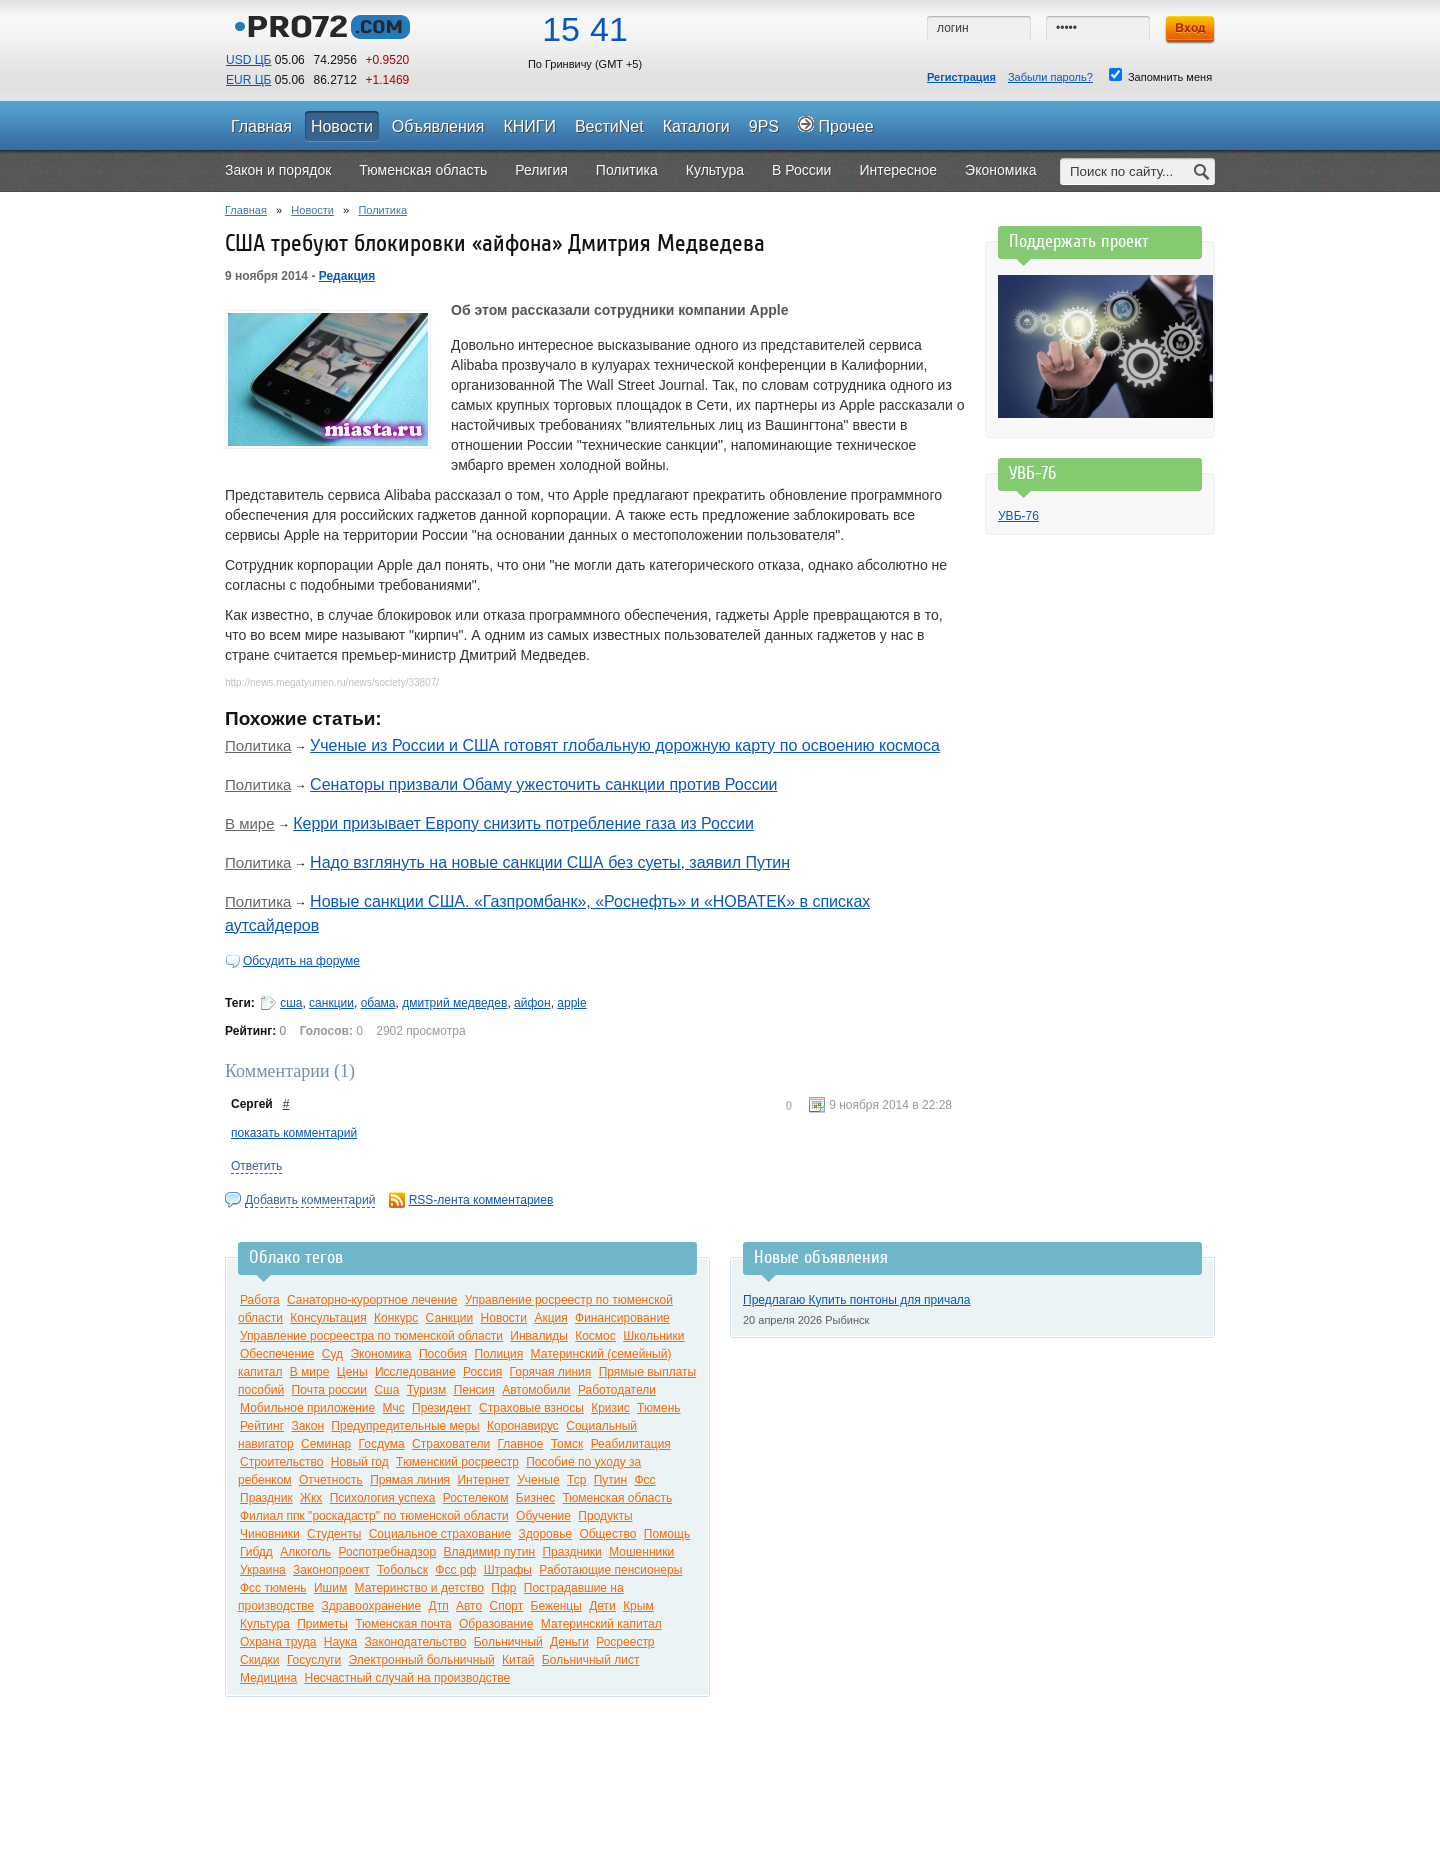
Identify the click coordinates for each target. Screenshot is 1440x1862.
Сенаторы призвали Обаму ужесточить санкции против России (543, 784)
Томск (567, 1444)
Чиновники (270, 1534)
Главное (521, 1444)
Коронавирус (523, 1426)
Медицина (268, 1678)
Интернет (483, 1480)
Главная (246, 210)
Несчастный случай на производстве (407, 1678)
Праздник (266, 1498)
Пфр (503, 1588)
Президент (442, 1408)
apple (571, 1003)
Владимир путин (489, 1552)
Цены (352, 1372)
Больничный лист (591, 1660)
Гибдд (256, 1552)
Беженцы (556, 1606)
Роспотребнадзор (387, 1552)
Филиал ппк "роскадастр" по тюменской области (374, 1516)
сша (291, 1003)
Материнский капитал (601, 1624)
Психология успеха (383, 1498)
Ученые (538, 1480)
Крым (638, 1606)
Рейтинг (262, 1426)
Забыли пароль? (1050, 77)
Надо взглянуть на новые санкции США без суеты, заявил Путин (550, 862)
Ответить (256, 1166)
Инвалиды (539, 1336)
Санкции (450, 1318)
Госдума (382, 1444)
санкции (331, 1003)
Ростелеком (476, 1498)
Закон (307, 1426)
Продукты (605, 1516)
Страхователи (451, 1444)
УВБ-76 (1018, 516)
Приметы (322, 1624)
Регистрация (961, 77)
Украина (263, 1570)
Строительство (282, 1462)
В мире (250, 823)
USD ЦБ (248, 60)
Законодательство (416, 1642)
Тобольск (402, 1570)
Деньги (569, 1642)
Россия (482, 1372)
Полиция (498, 1354)
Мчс (394, 1408)
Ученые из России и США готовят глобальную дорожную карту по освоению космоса (625, 745)
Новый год (360, 1462)
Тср (576, 1480)
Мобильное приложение (307, 1408)
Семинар (326, 1444)
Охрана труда (278, 1642)
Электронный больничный (422, 1660)
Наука (340, 1642)
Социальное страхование (440, 1534)
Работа (260, 1300)
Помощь (667, 1534)
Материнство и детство (419, 1588)
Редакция (347, 276)
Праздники (571, 1552)
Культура (265, 1624)
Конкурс (396, 1318)
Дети (602, 1606)
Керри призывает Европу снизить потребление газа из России (523, 823)
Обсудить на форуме (301, 961)
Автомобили (536, 1390)
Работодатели (617, 1390)
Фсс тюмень (273, 1588)
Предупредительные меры (405, 1426)
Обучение (543, 1516)
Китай (518, 1660)
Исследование (415, 1372)
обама (378, 1003)
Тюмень (658, 1408)
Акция (550, 1318)
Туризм (427, 1390)
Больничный (508, 1642)
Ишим (330, 1588)
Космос (595, 1336)
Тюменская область (618, 1498)
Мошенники (641, 1552)
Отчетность (331, 1480)
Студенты (334, 1534)
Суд (332, 1354)
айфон (532, 1003)
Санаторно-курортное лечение (372, 1300)
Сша (386, 1390)
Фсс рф (455, 1570)
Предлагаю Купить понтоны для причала (857, 1300)
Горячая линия (551, 1372)
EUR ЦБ (248, 80)
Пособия (443, 1354)
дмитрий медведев (454, 1003)
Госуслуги (314, 1660)
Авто (469, 1606)
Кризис (610, 1408)
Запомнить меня (1160, 75)
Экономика (380, 1354)
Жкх (311, 1498)
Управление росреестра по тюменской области (371, 1336)
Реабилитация (631, 1444)
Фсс (644, 1480)
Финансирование (622, 1318)
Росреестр (625, 1642)
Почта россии (329, 1390)
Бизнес (535, 1498)
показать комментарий (294, 1133)
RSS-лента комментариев (481, 1200)
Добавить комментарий (310, 1200)
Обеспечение (277, 1354)
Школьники (653, 1336)
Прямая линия (410, 1480)
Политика (382, 210)
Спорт (506, 1606)
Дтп (439, 1606)
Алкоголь (305, 1552)
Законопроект (331, 1570)
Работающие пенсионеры (610, 1570)
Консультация (328, 1318)
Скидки (260, 1660)
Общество (607, 1534)
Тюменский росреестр (457, 1462)
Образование (496, 1624)
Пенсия (474, 1390)
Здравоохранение (371, 1606)
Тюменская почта (403, 1624)
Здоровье (545, 1534)
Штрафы (508, 1570)
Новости (312, 210)
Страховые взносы (531, 1408)
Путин (610, 1480)
